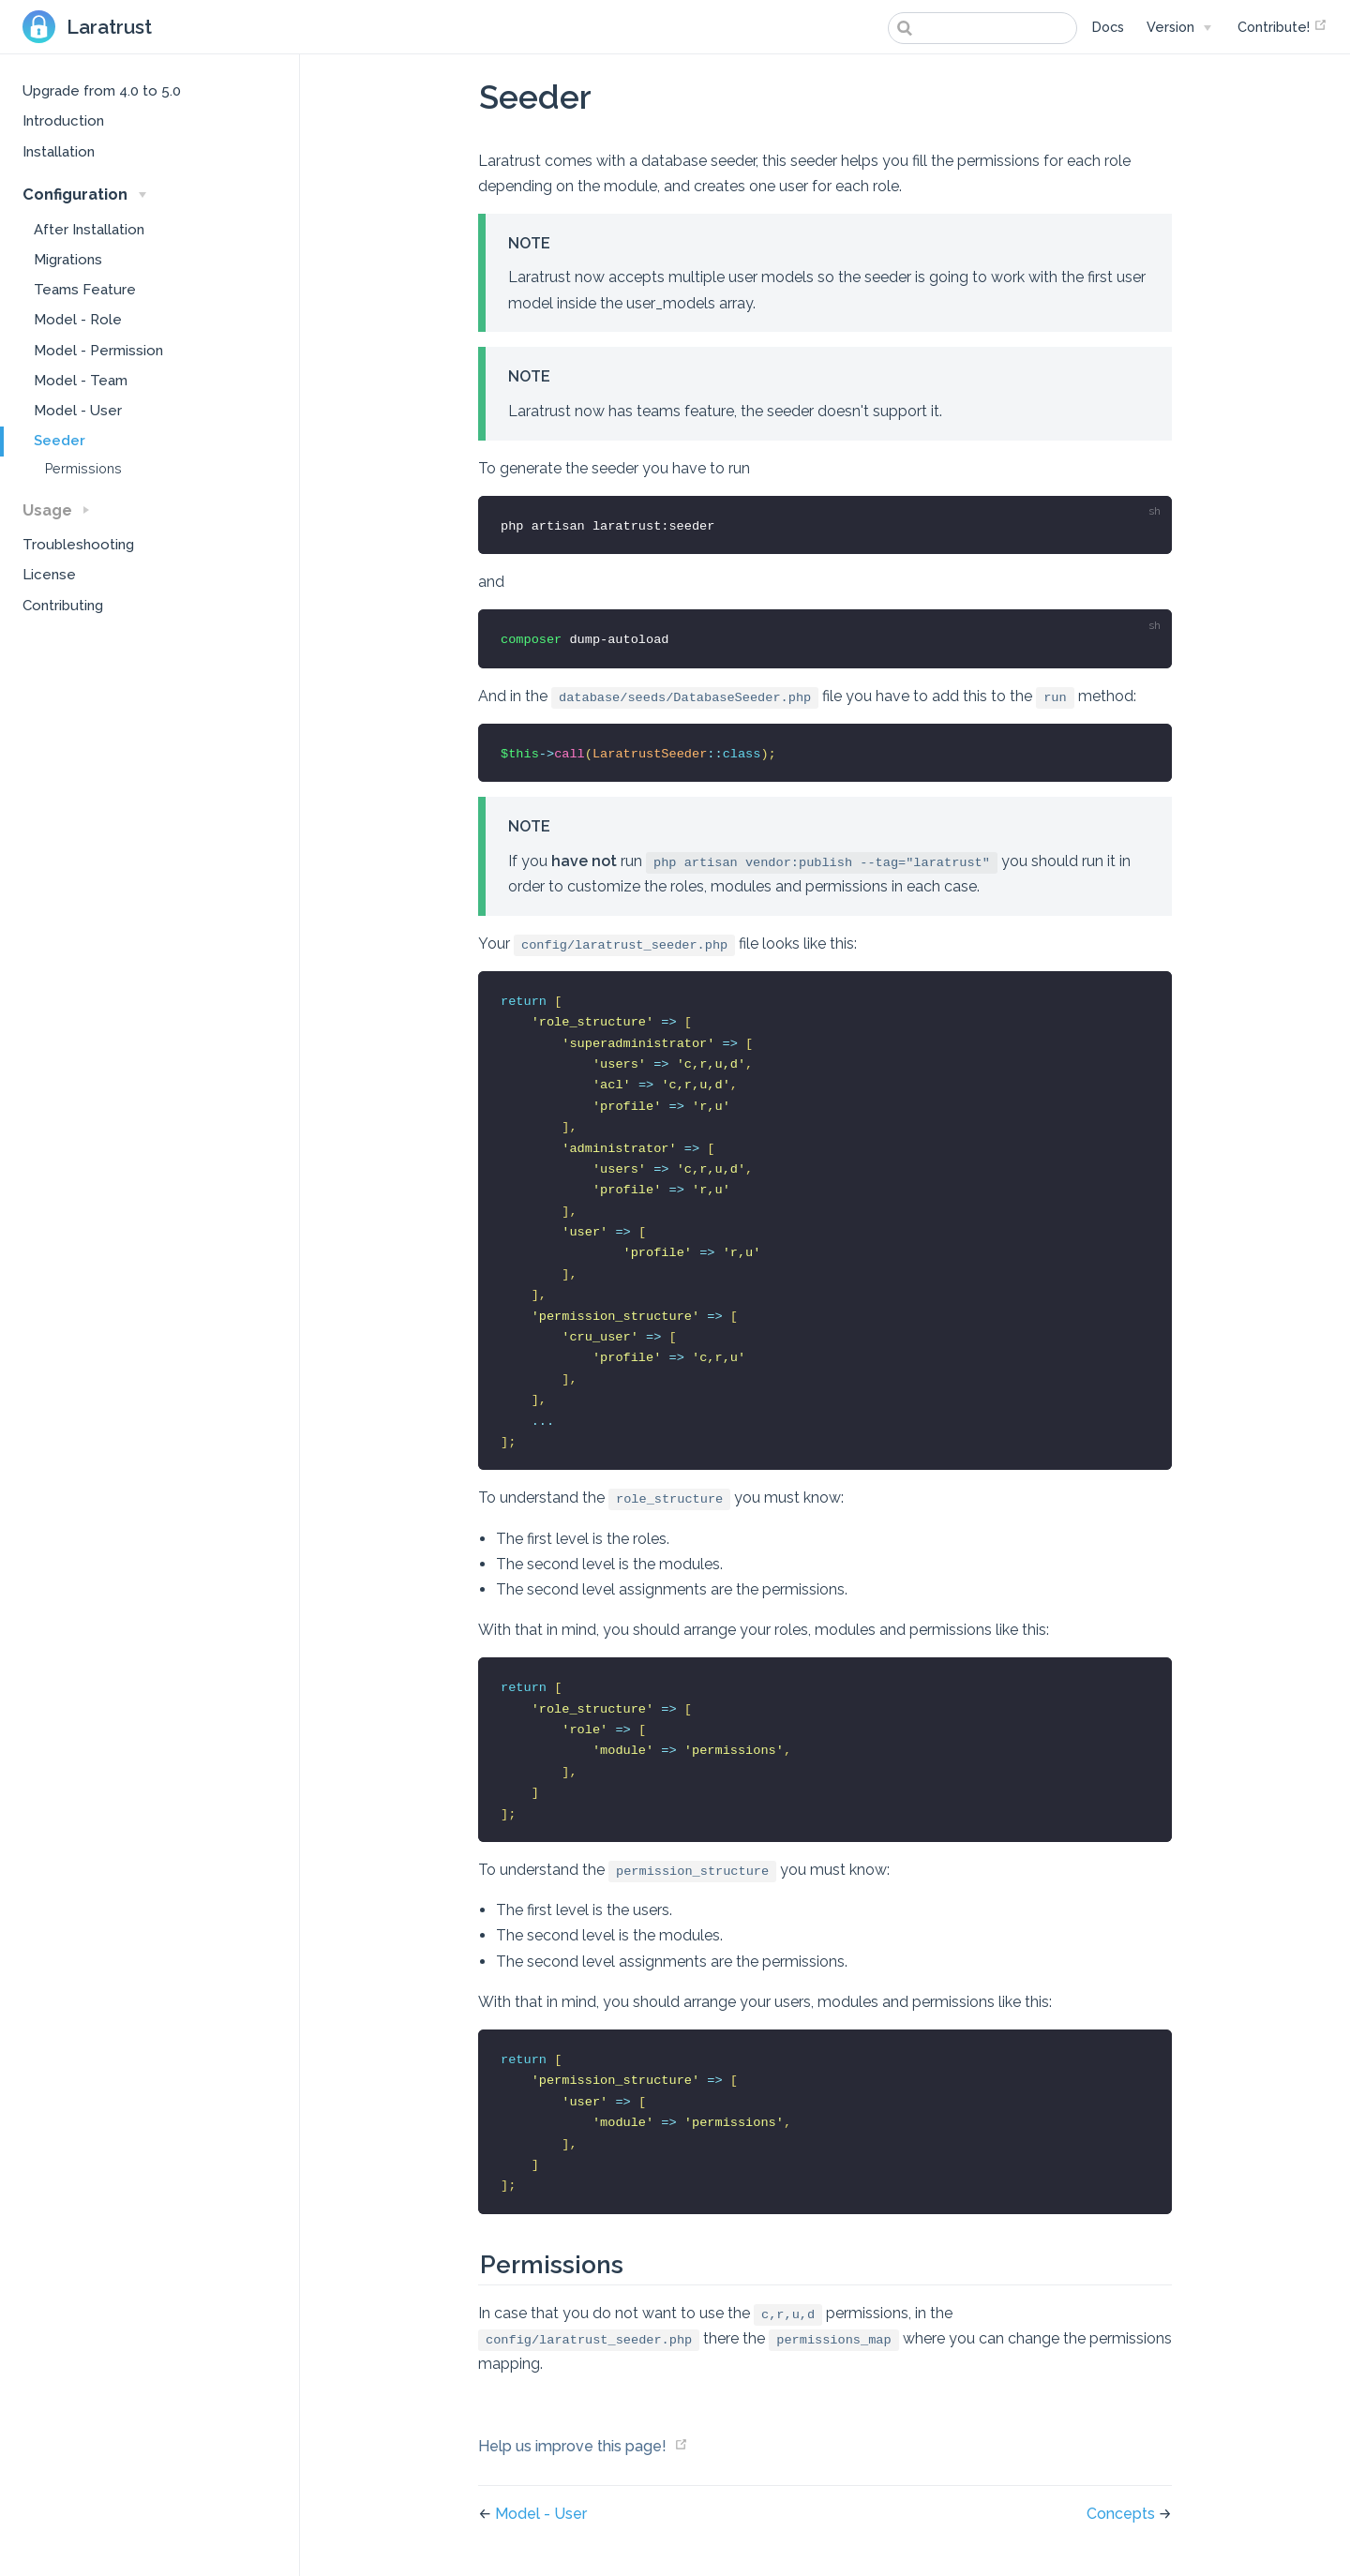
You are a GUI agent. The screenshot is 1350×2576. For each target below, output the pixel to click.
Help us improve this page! (572, 2446)
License (49, 574)
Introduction (63, 120)
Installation (58, 151)
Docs (1108, 27)
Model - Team (81, 380)
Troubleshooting (78, 544)
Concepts (1123, 2514)
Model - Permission (98, 350)
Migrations (68, 259)
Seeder (59, 440)
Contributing (62, 605)
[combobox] (982, 28)
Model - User (78, 410)
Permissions (83, 468)
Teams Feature (85, 289)
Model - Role (78, 319)
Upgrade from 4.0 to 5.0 (101, 90)
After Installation (89, 229)
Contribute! (1283, 26)
